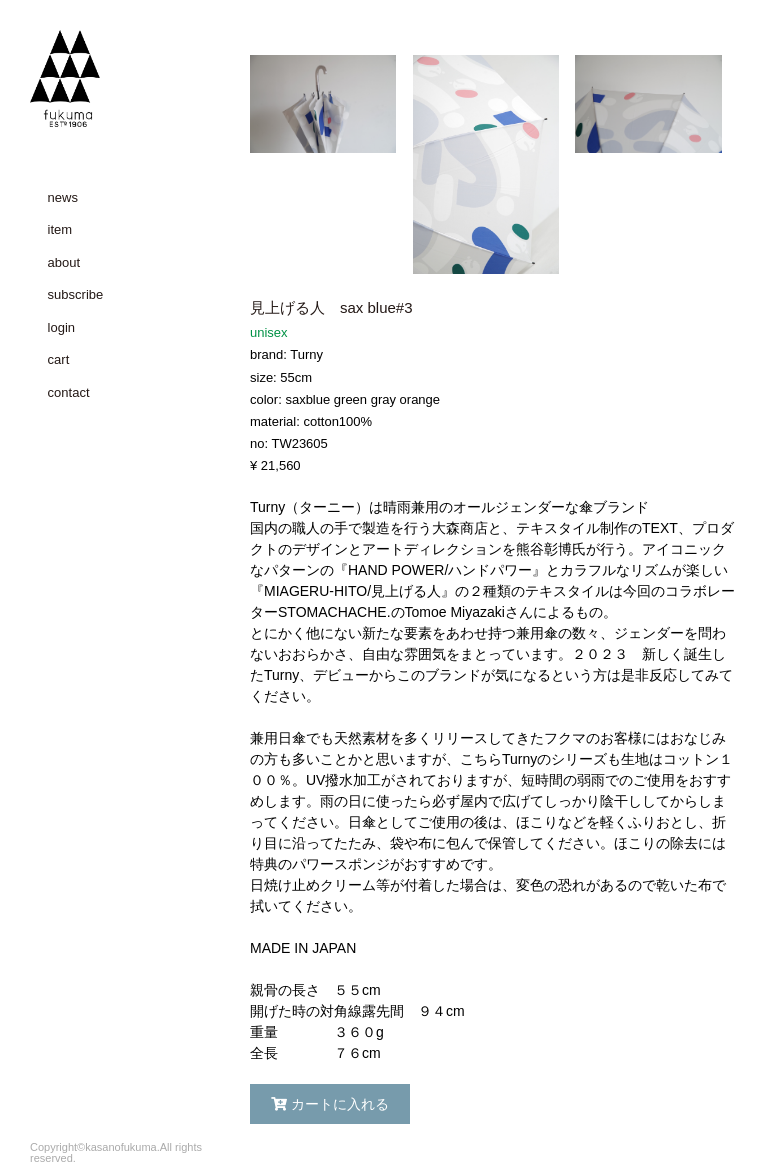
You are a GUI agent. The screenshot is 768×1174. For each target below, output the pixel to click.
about (64, 262)
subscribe (76, 294)
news (63, 197)
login (61, 327)
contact (69, 392)
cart (59, 359)
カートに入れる (330, 1104)
